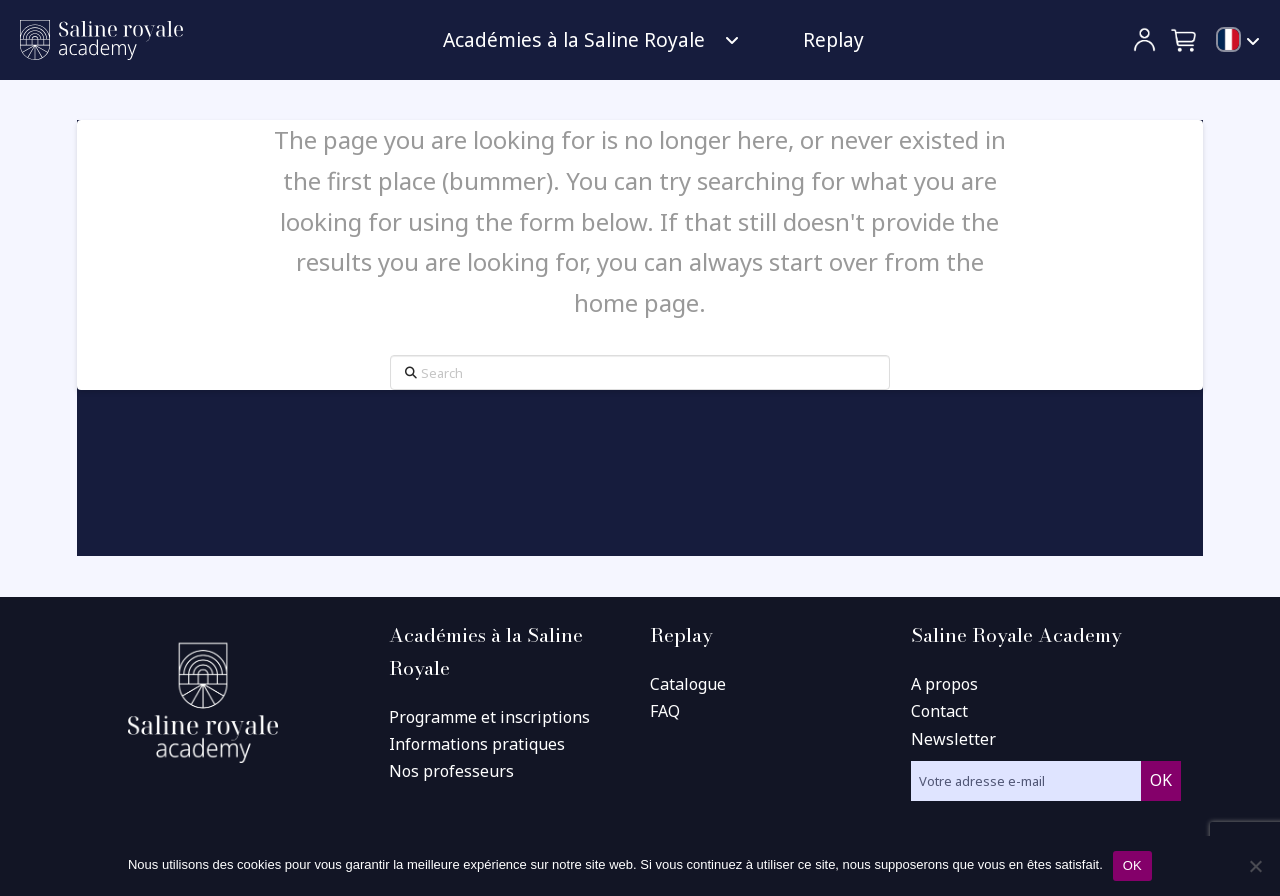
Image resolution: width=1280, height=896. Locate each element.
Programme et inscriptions (489, 717)
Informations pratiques (477, 744)
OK (1132, 865)
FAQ (665, 711)
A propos (944, 684)
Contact (939, 711)
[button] (1185, 40)
